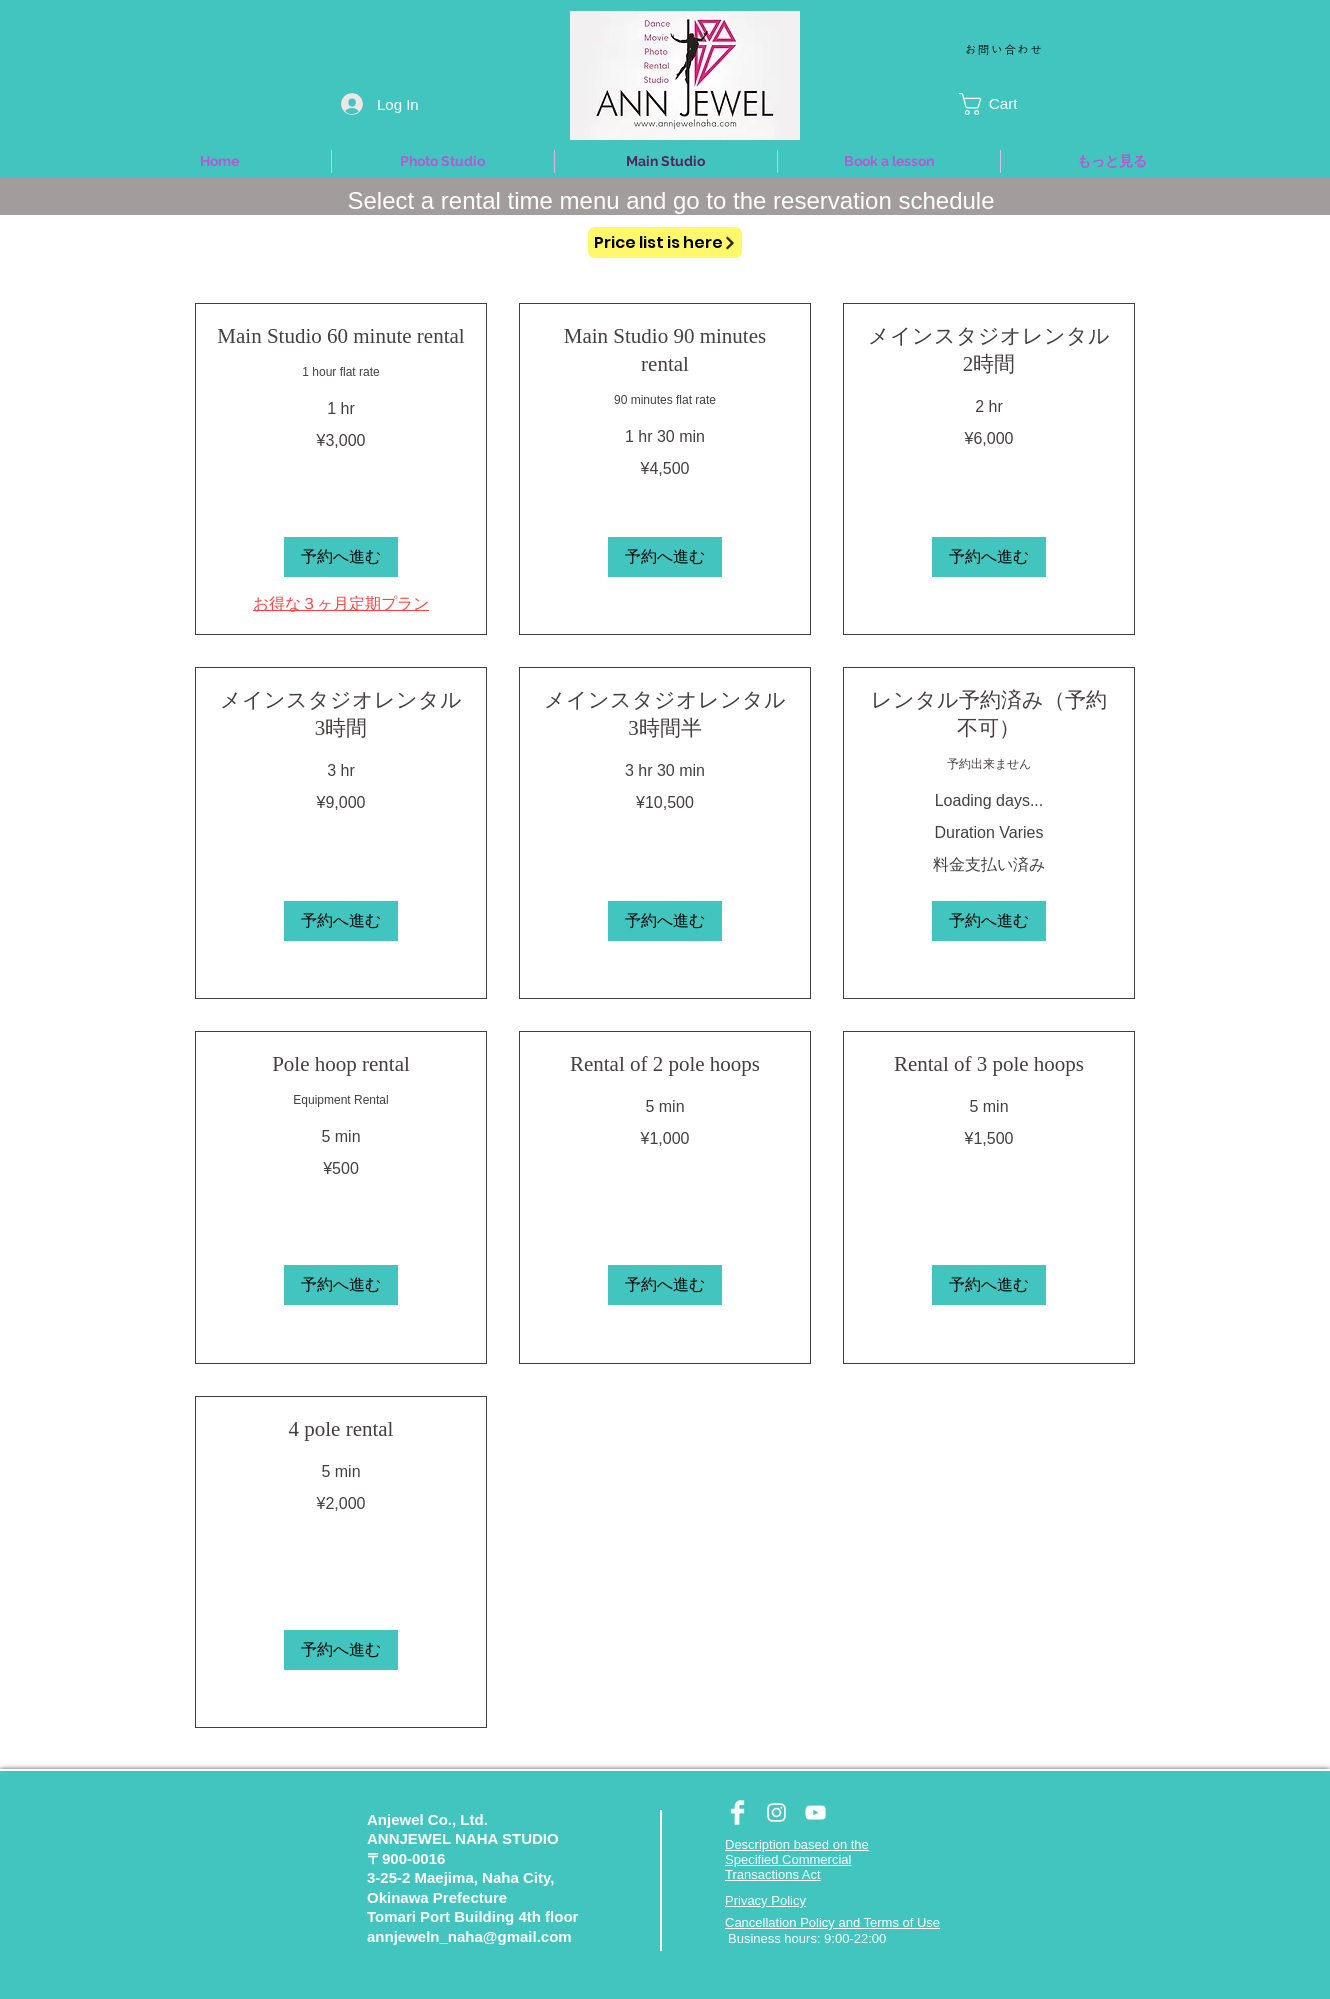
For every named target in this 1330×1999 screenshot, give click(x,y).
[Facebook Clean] (737, 1812)
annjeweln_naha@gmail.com (469, 1936)
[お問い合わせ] (1006, 48)
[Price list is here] (665, 242)
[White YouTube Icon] (815, 1812)
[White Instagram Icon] (776, 1812)
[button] (1009, 104)
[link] (341, 337)
